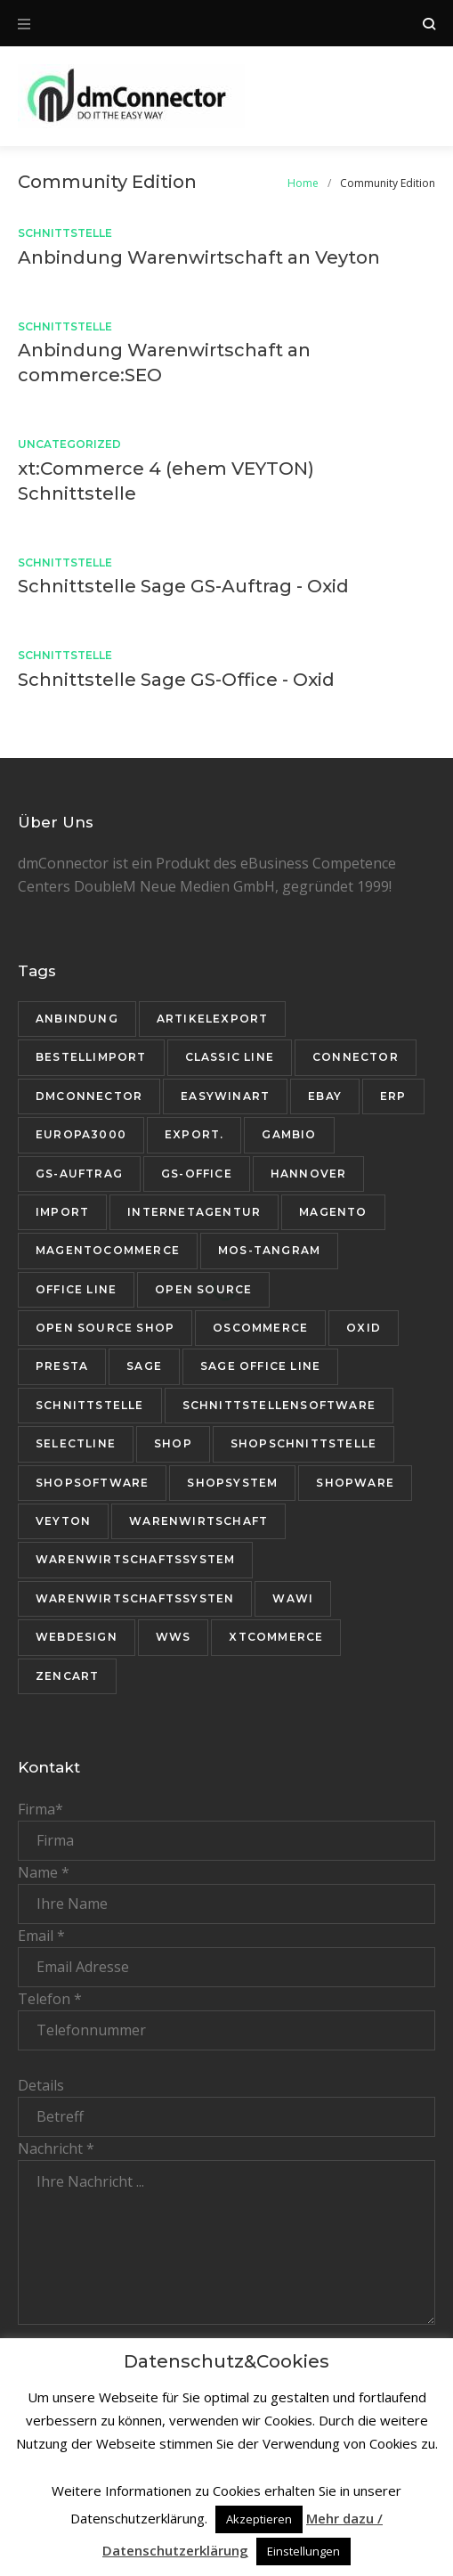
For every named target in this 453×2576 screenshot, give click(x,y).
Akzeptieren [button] (259, 2519)
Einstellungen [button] (303, 2551)
